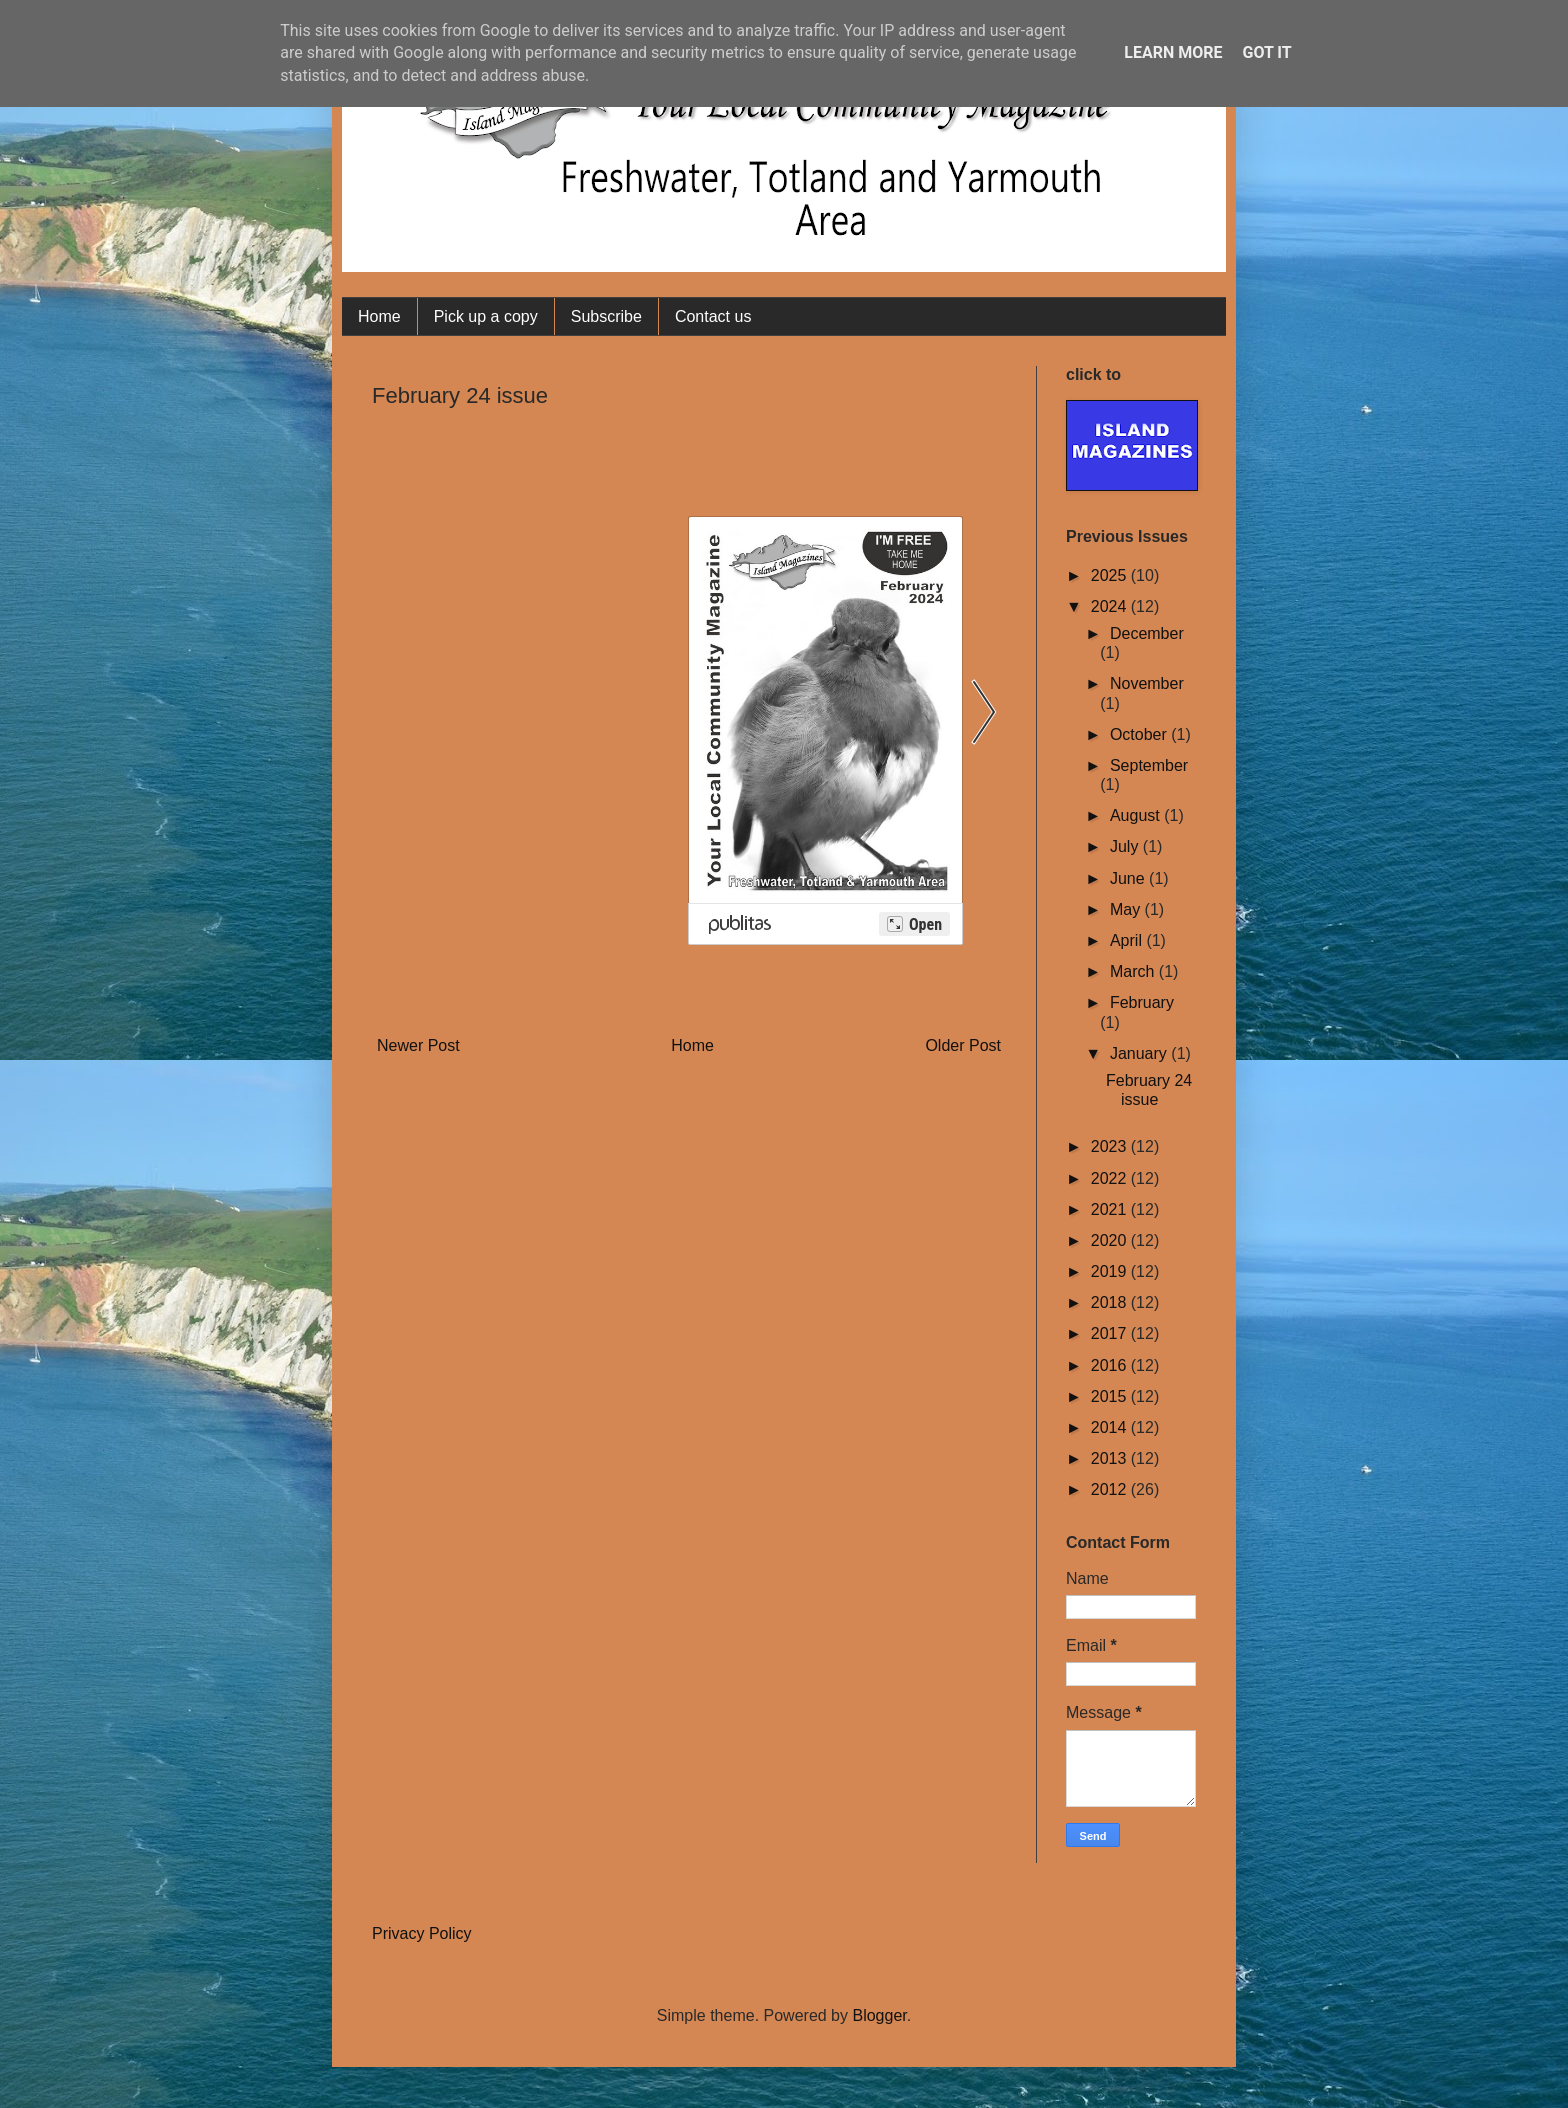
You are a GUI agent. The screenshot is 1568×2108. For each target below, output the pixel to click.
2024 (1111, 606)
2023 (1111, 1146)
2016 (1111, 1365)
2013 (1111, 1458)
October (1140, 734)
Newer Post (418, 1045)
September (1149, 765)
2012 (1111, 1489)
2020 (1111, 1240)
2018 (1111, 1302)
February (1142, 1002)
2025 (1111, 575)
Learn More (1173, 52)
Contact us (713, 316)
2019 (1111, 1271)
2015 (1111, 1396)
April (1128, 940)
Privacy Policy (422, 1933)
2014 (1111, 1427)
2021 (1111, 1209)
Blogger (879, 2015)
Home (379, 316)
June (1129, 878)
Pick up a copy (486, 316)
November (1147, 683)
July (1126, 846)
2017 (1111, 1333)
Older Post (963, 1045)
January (1140, 1053)
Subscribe (606, 316)
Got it (1266, 52)
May (1127, 909)
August (1137, 815)
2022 (1111, 1178)
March (1134, 971)
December (1147, 633)
